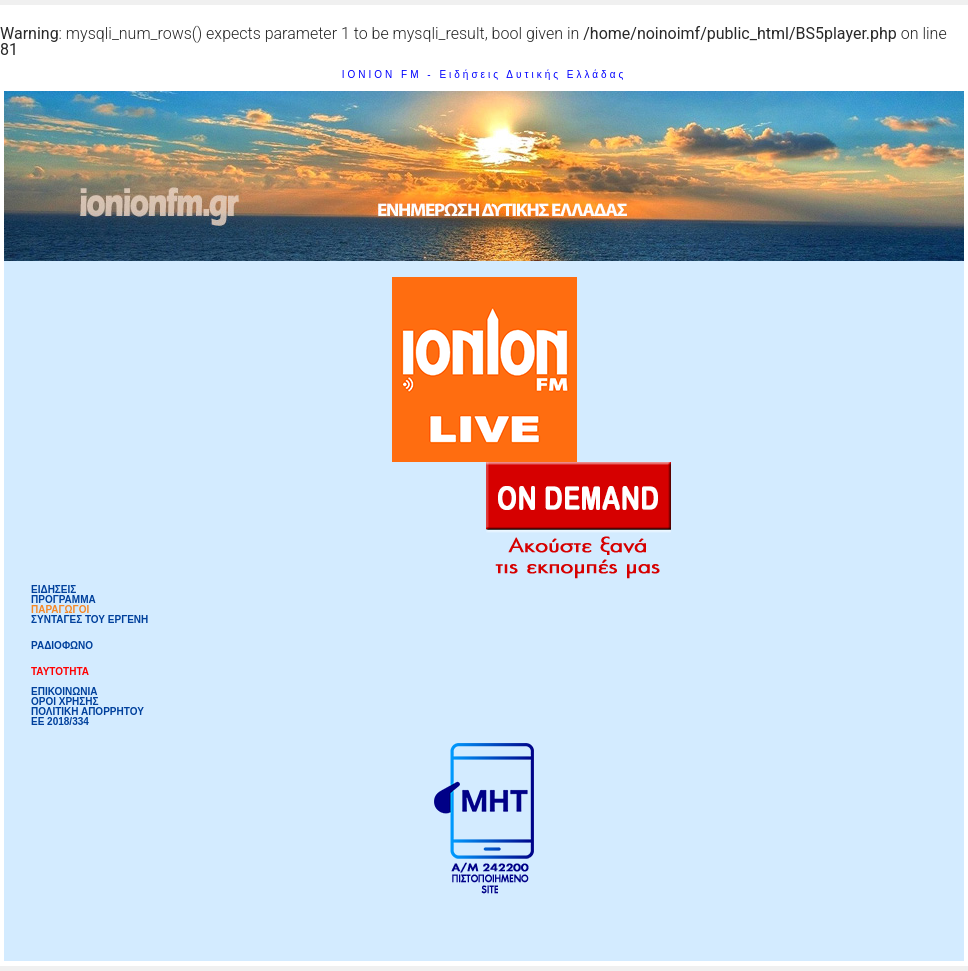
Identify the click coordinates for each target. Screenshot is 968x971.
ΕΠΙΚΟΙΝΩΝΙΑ (64, 692)
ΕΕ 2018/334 (60, 722)
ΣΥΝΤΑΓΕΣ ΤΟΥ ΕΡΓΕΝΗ (89, 620)
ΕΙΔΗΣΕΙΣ (53, 590)
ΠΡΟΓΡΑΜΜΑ (63, 600)
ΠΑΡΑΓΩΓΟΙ (60, 610)
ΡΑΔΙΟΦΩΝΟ (62, 646)
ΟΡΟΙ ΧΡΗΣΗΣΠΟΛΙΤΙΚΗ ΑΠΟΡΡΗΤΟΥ (87, 707)
